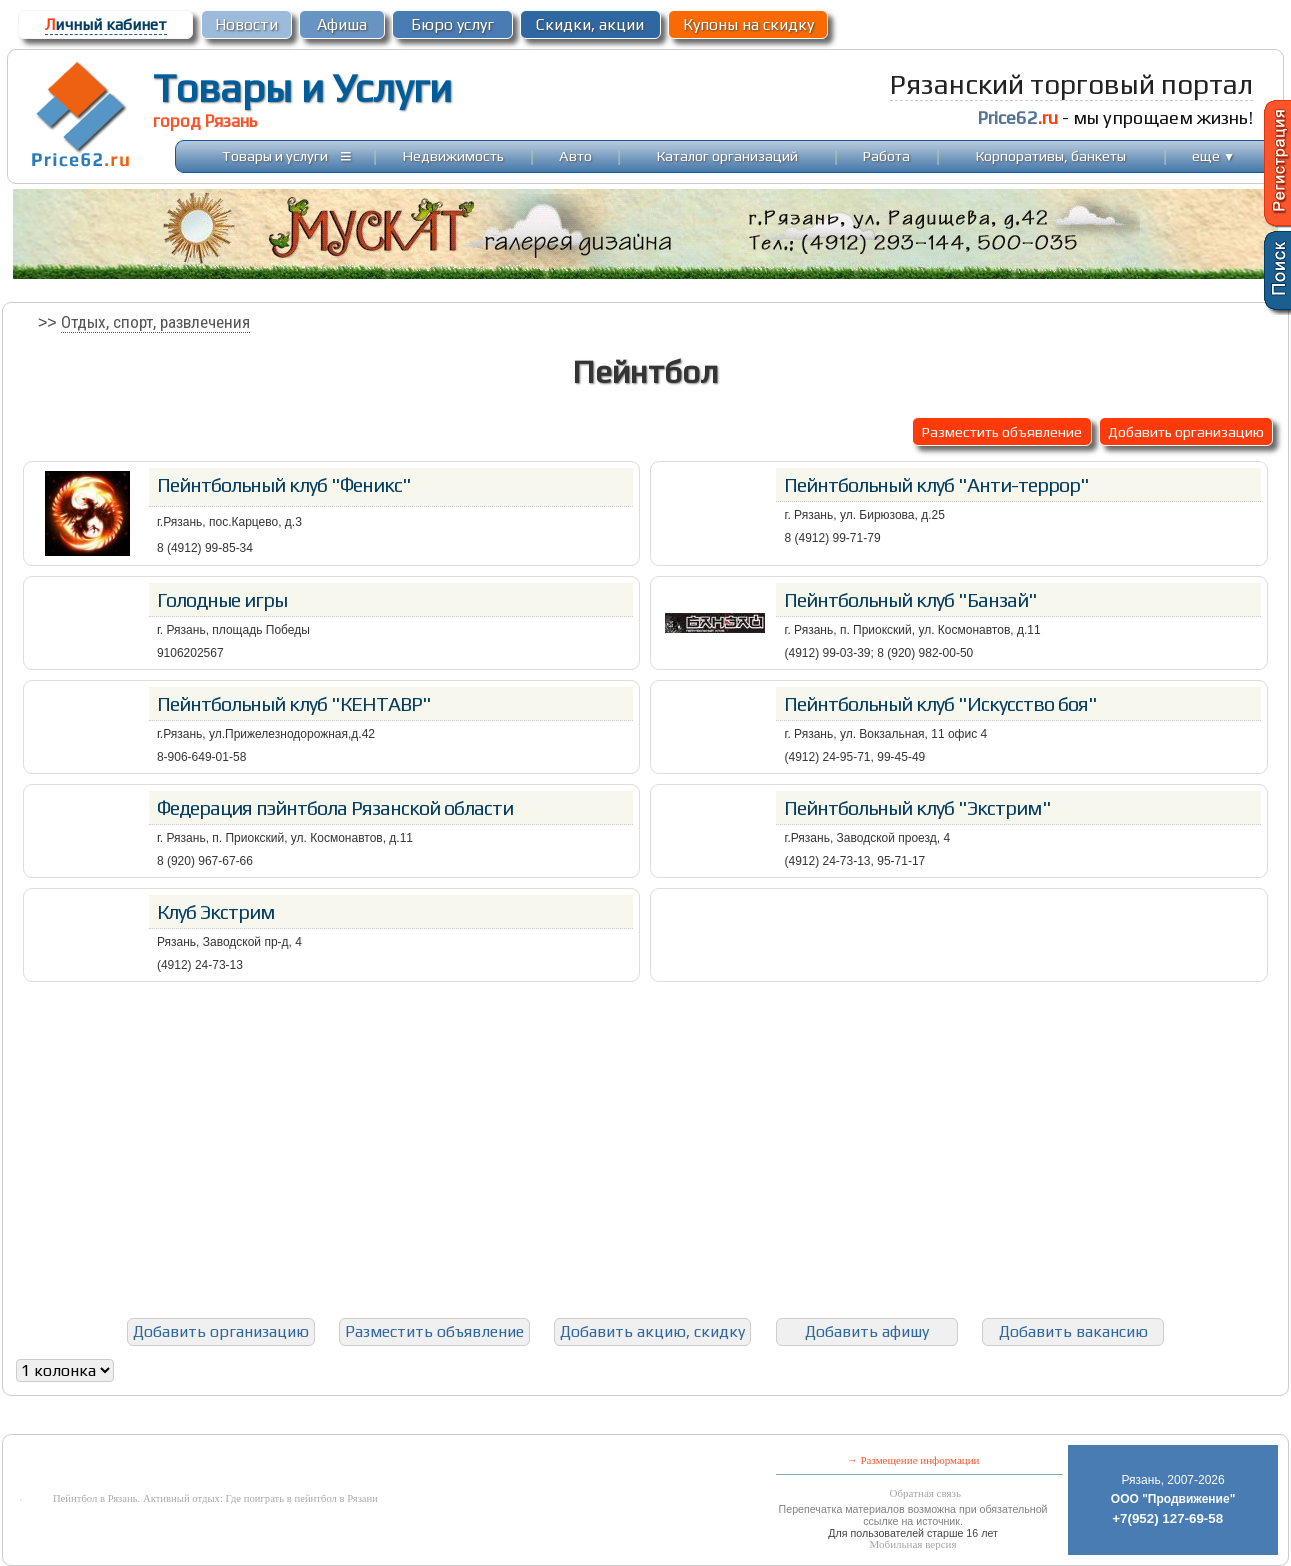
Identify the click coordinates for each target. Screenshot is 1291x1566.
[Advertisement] (645, 1150)
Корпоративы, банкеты (1051, 155)
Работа (886, 155)
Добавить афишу (867, 1331)
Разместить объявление (1002, 431)
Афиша (342, 24)
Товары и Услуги (302, 88)
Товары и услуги (275, 155)
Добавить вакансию (1073, 1331)
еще (1213, 155)
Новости (246, 24)
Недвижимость (453, 155)
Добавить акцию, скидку (652, 1331)
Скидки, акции (590, 24)
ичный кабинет (106, 24)
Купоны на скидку (748, 24)
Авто (575, 155)
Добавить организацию (1186, 431)
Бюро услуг (452, 24)
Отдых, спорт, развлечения (155, 322)
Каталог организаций (727, 155)
